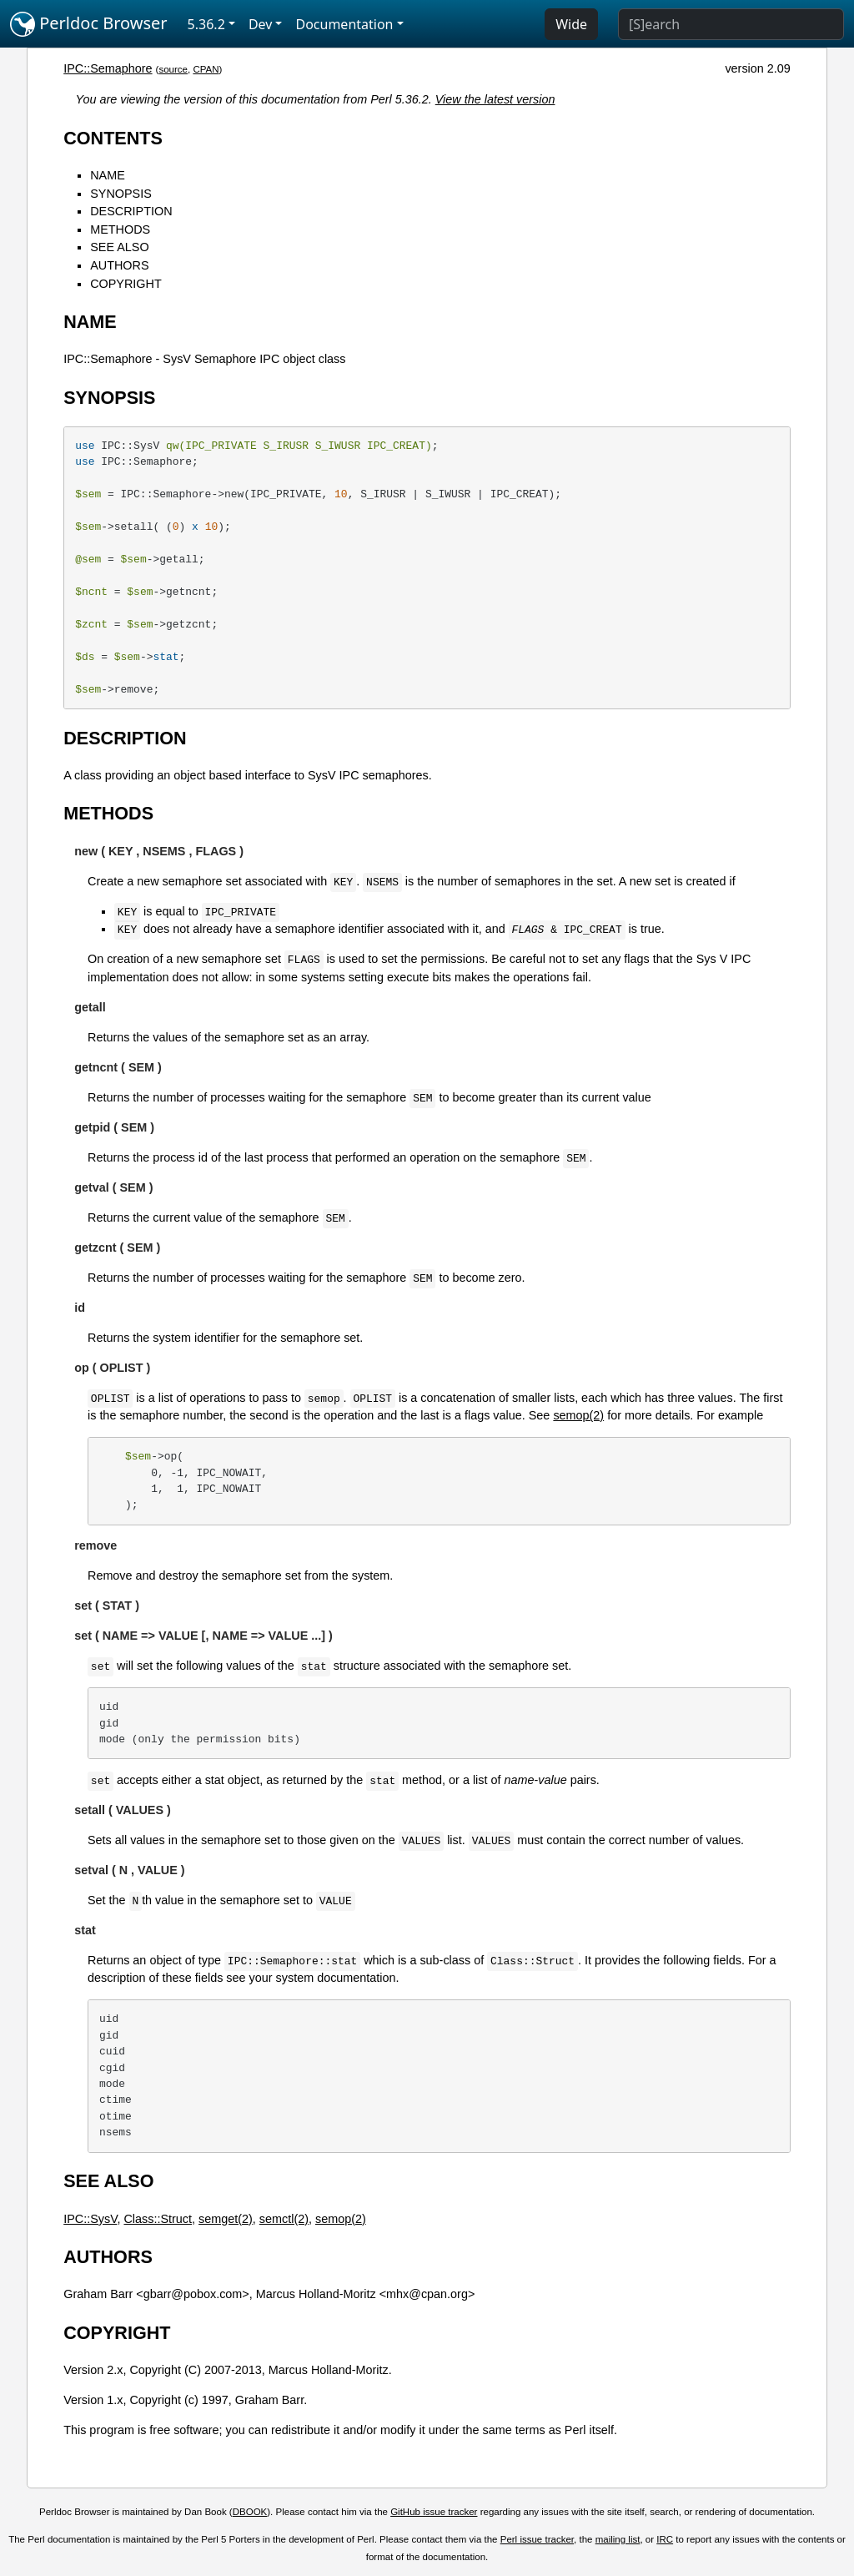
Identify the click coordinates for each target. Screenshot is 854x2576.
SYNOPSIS (121, 193)
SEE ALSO (119, 247)
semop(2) (578, 1415)
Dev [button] (261, 24)
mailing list (617, 2539)
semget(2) (225, 2219)
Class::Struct (157, 2219)
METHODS (120, 229)
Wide (571, 24)
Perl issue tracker (537, 2539)
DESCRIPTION (131, 211)
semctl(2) (284, 2219)
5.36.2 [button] (206, 24)
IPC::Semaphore (107, 68)
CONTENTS (113, 138)
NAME (107, 175)
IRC (664, 2539)
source (173, 69)
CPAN (206, 69)
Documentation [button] (344, 24)
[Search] (731, 24)
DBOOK (250, 2512)
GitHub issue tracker (433, 2512)
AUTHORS (119, 265)
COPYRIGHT (126, 283)
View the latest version (495, 99)
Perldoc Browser (89, 24)
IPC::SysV (90, 2219)
